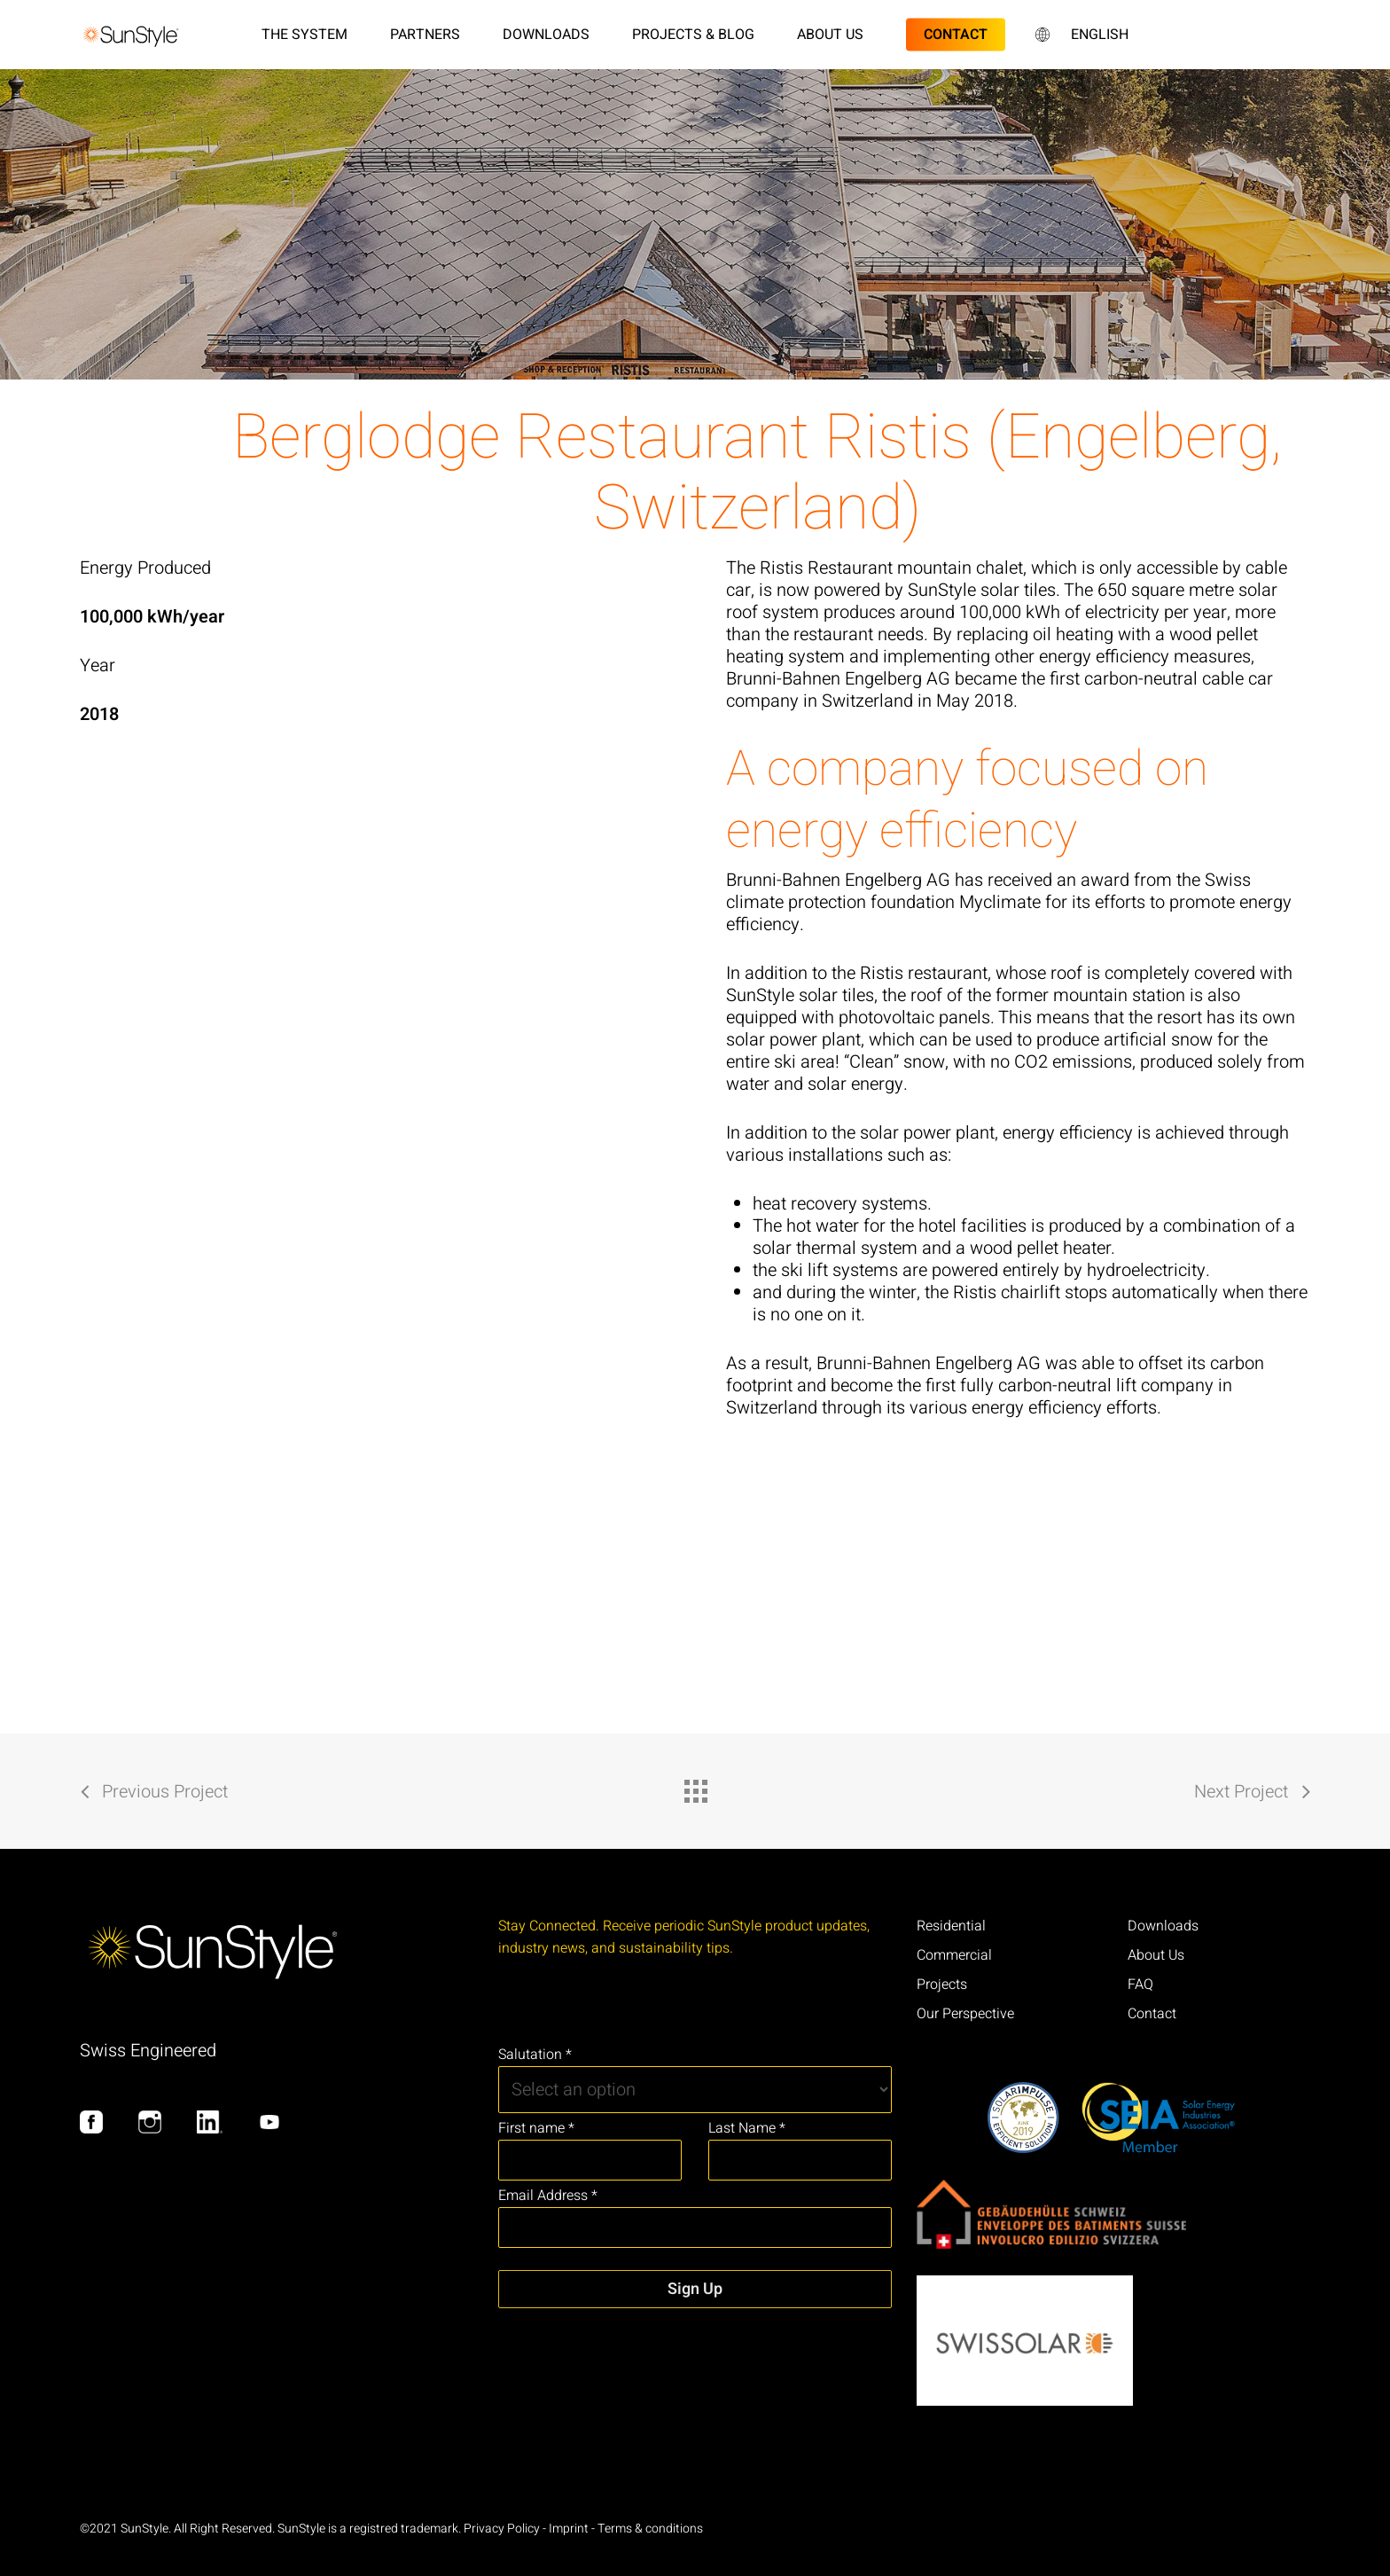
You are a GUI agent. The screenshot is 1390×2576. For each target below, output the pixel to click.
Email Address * (547, 2195)
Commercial (954, 1955)
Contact (1152, 2013)
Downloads (1163, 1926)
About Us (1156, 1955)
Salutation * (535, 2054)
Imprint (569, 2528)
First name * (536, 2128)
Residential (951, 1926)
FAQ (1140, 1984)
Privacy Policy (502, 2528)
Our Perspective (965, 2013)
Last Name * (746, 2128)
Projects (942, 1984)
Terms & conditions (650, 2528)
